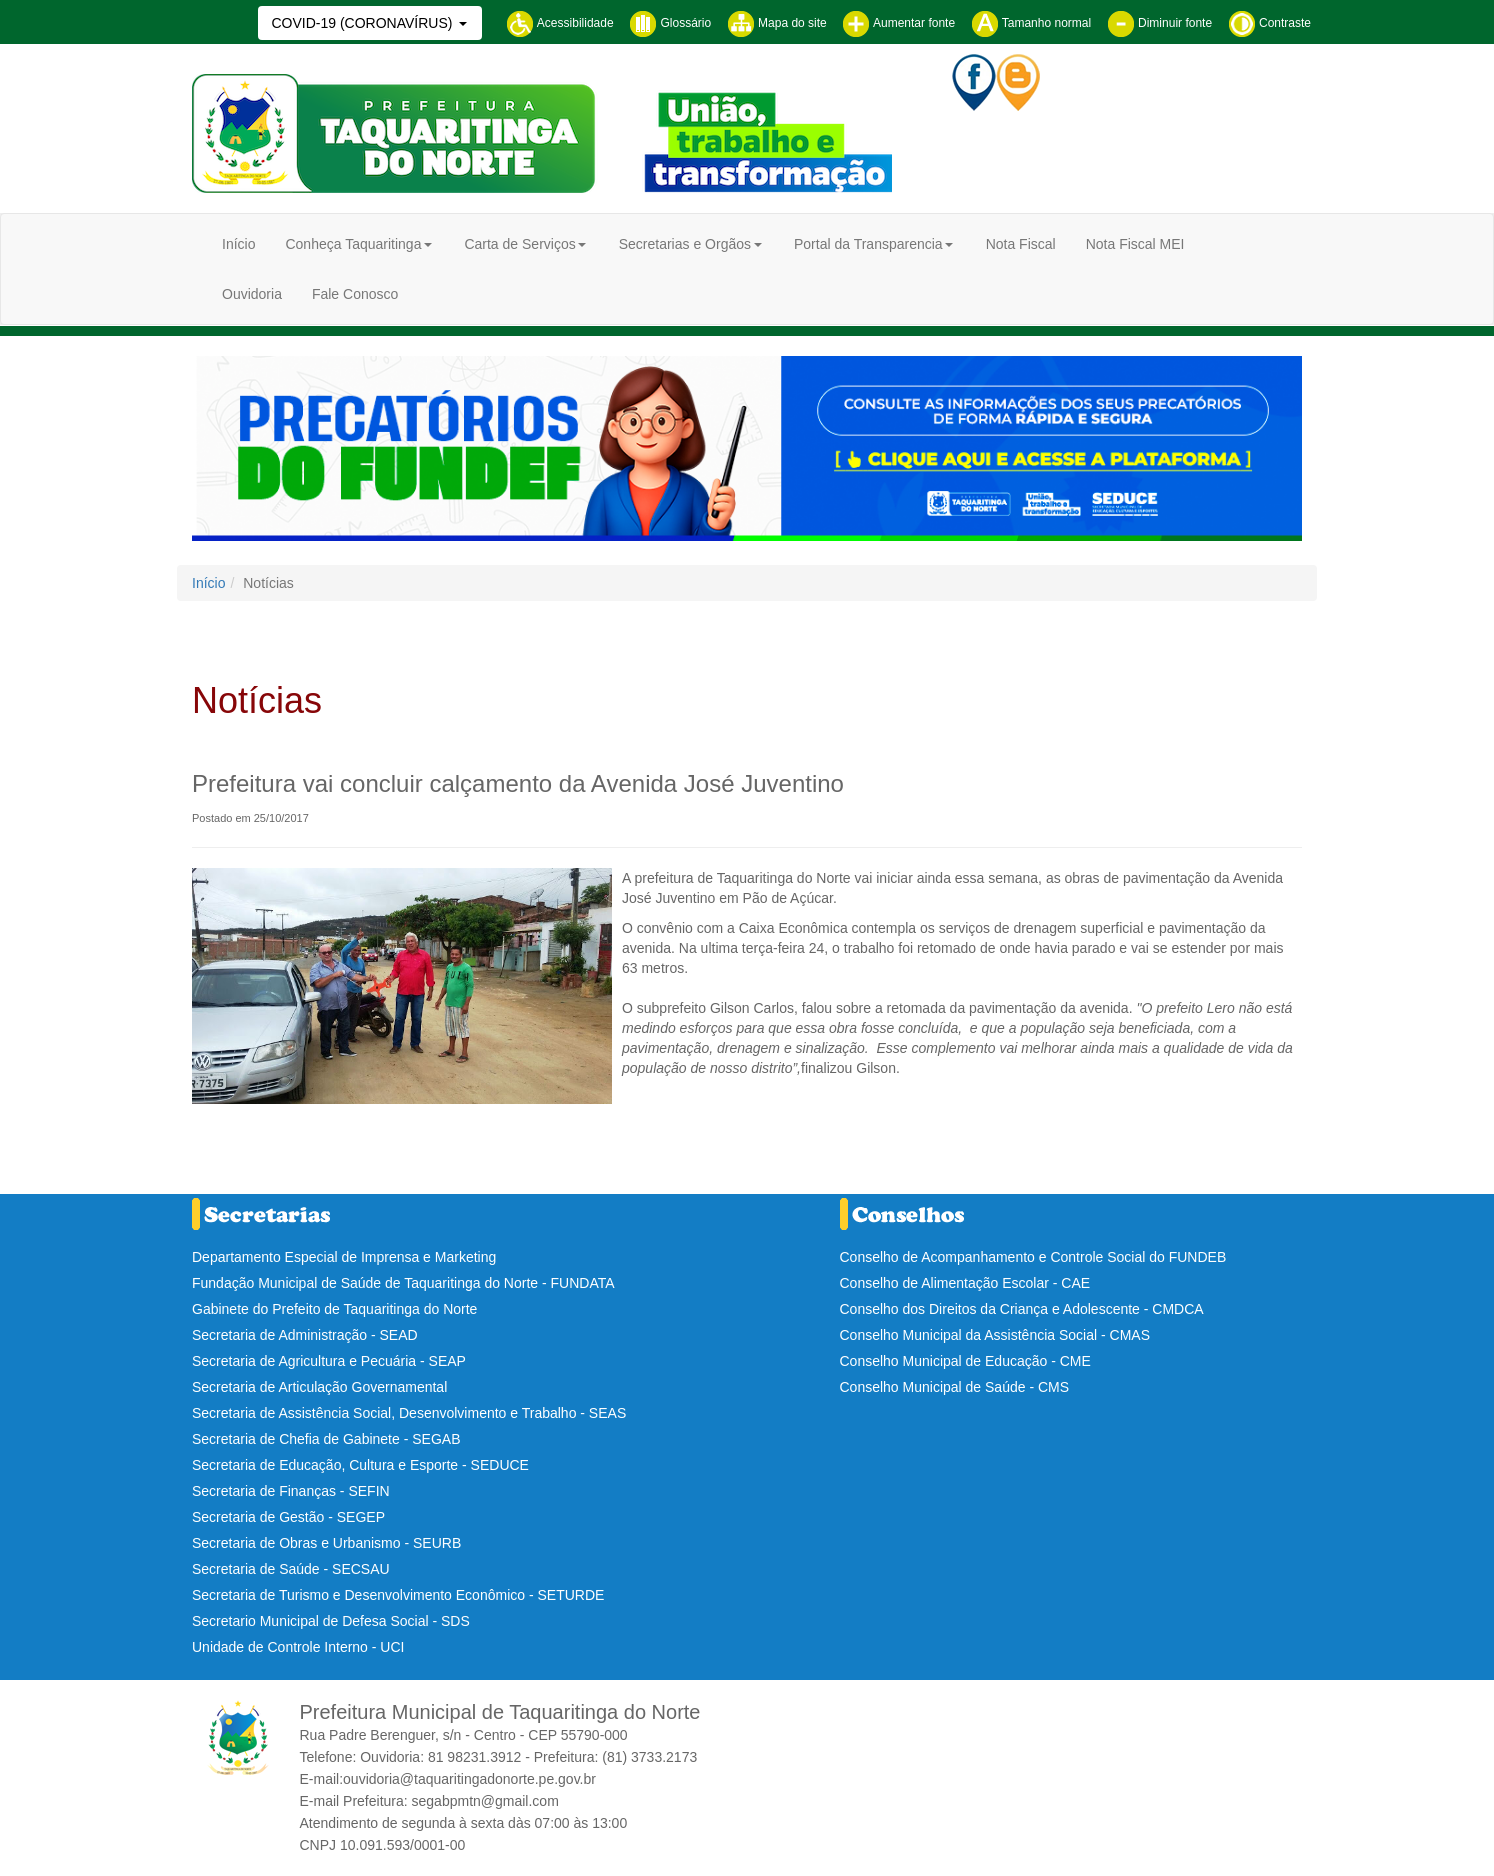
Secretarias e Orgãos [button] (685, 244)
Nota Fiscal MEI (1135, 244)
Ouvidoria (252, 294)
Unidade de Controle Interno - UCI (298, 1647)
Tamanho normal (1031, 23)
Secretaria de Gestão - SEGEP (288, 1517)
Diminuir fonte (1159, 23)
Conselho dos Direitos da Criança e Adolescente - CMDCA (1022, 1309)
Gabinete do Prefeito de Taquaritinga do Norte (334, 1309)
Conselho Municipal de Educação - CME (965, 1361)
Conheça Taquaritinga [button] (353, 244)
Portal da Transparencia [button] (868, 244)
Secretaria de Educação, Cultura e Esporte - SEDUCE (360, 1465)
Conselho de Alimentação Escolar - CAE (965, 1283)
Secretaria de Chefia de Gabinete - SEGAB (326, 1439)
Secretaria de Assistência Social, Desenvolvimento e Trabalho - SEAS (409, 1413)
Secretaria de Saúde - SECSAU (291, 1569)
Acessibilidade (559, 23)
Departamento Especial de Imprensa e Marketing (344, 1257)
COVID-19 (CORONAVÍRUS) (363, 23)
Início (238, 244)
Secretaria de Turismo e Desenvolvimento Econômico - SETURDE (398, 1595)
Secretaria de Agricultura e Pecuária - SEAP (329, 1361)
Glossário (670, 23)
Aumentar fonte (898, 23)
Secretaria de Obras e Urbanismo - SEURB (326, 1543)
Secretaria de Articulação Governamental (319, 1387)
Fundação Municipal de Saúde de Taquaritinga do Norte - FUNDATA (403, 1283)
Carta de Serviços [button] (519, 244)
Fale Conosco (355, 294)
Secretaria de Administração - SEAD (305, 1335)
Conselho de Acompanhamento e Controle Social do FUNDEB (1033, 1257)
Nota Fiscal (1021, 244)
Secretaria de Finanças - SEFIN (291, 1491)
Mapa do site (777, 23)
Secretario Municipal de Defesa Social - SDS (331, 1621)
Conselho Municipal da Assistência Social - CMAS (995, 1335)
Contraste (1269, 23)
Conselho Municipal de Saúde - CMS (955, 1387)
